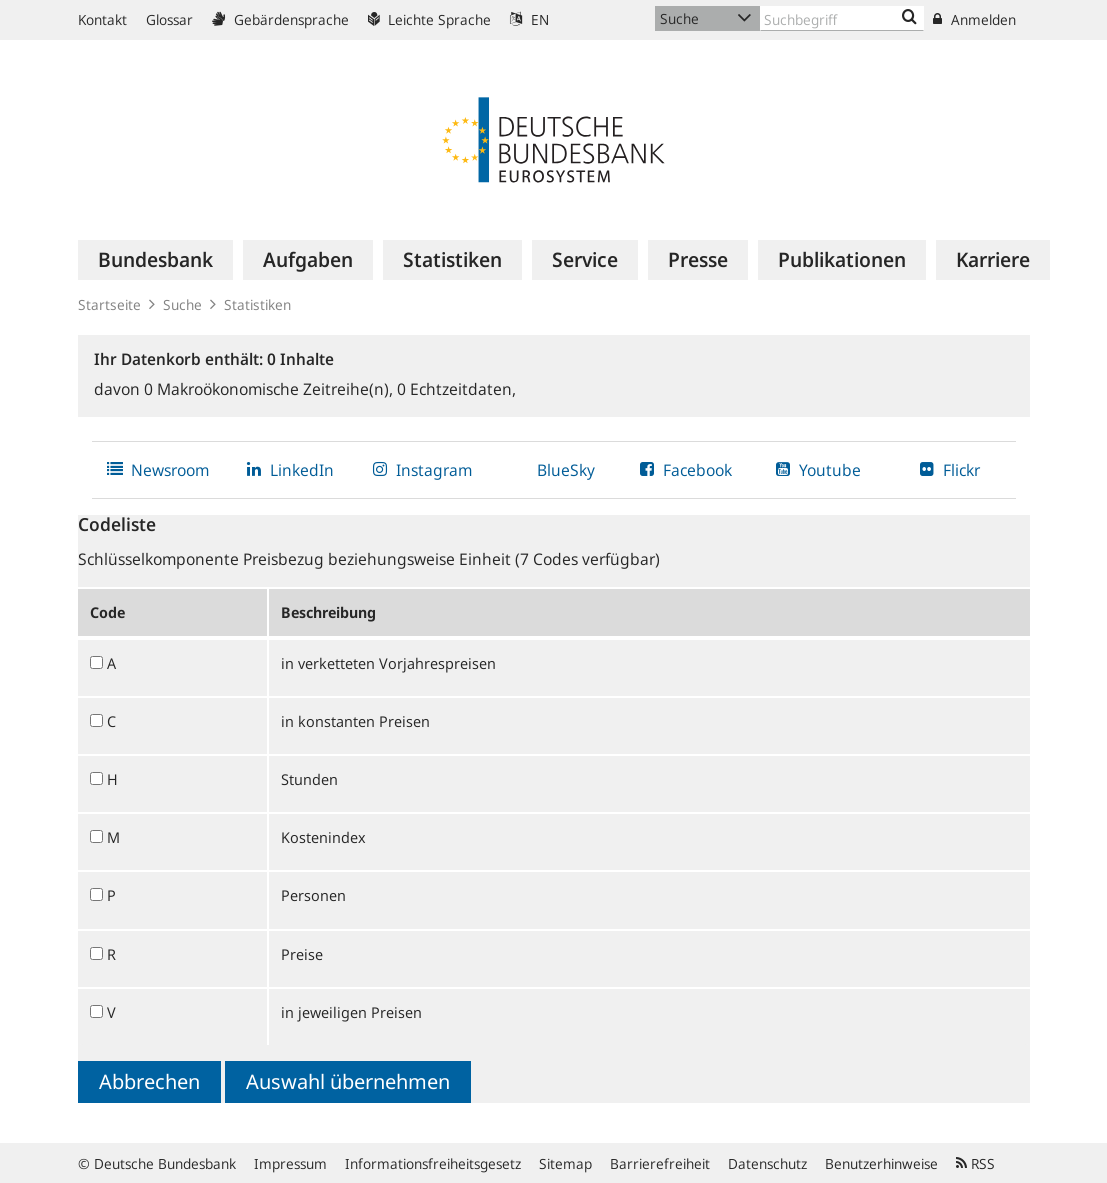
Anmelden (974, 19)
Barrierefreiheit (660, 1163)
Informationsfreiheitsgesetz (433, 1163)
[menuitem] (155, 260)
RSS (975, 1163)
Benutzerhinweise (881, 1163)
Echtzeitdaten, (456, 389)
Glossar (169, 19)
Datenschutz (767, 1163)
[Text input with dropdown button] (842, 18)
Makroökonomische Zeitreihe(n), (270, 389)
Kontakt (102, 19)
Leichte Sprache (429, 19)
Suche (182, 304)
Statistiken (257, 304)
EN (529, 19)
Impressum (290, 1163)
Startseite (109, 304)
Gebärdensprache (280, 19)
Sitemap (565, 1163)
